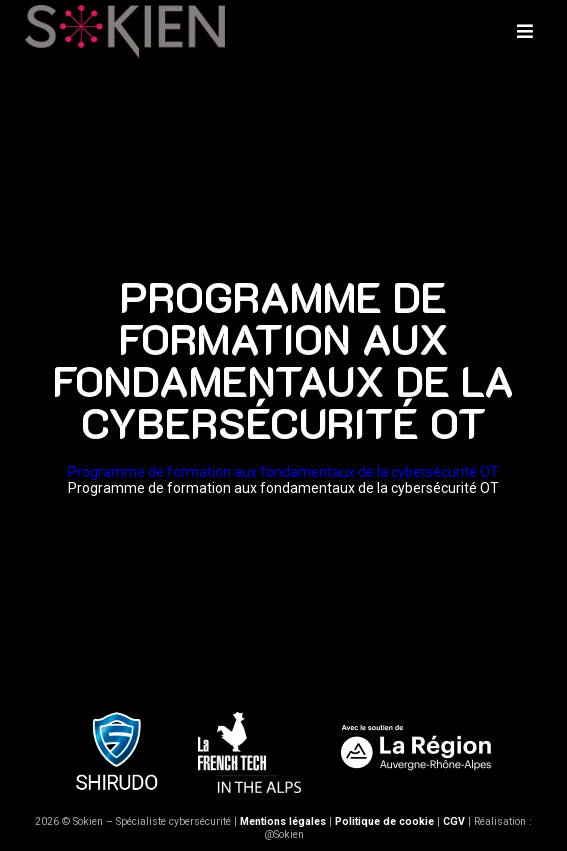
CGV (454, 821)
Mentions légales (283, 821)
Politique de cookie (384, 821)
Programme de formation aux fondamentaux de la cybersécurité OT (283, 472)
